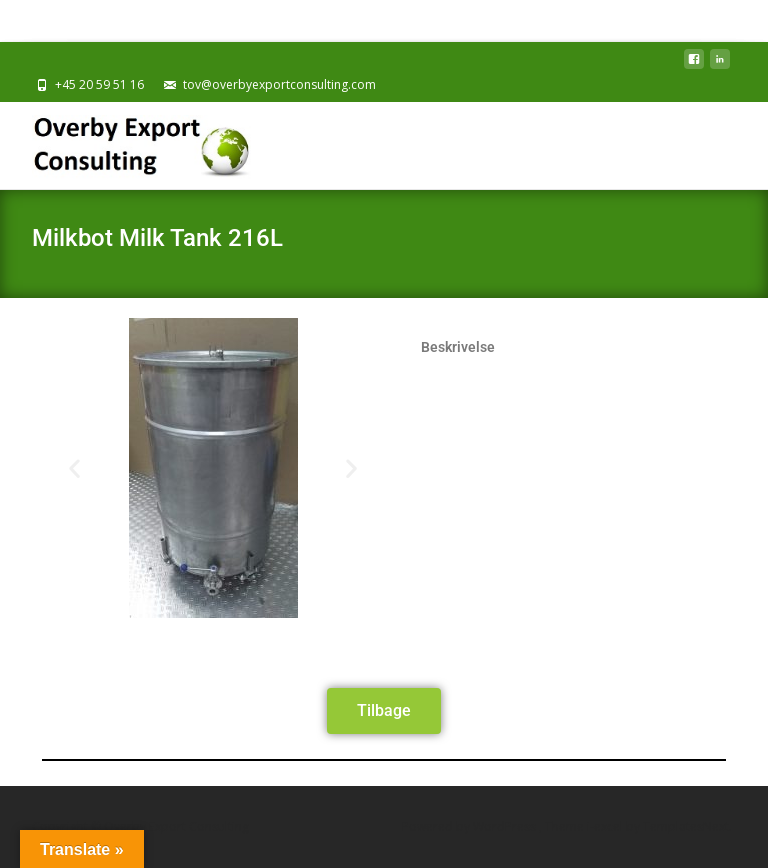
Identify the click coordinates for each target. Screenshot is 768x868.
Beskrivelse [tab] (458, 347)
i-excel (606, 826)
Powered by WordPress (470, 826)
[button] (74, 468)
